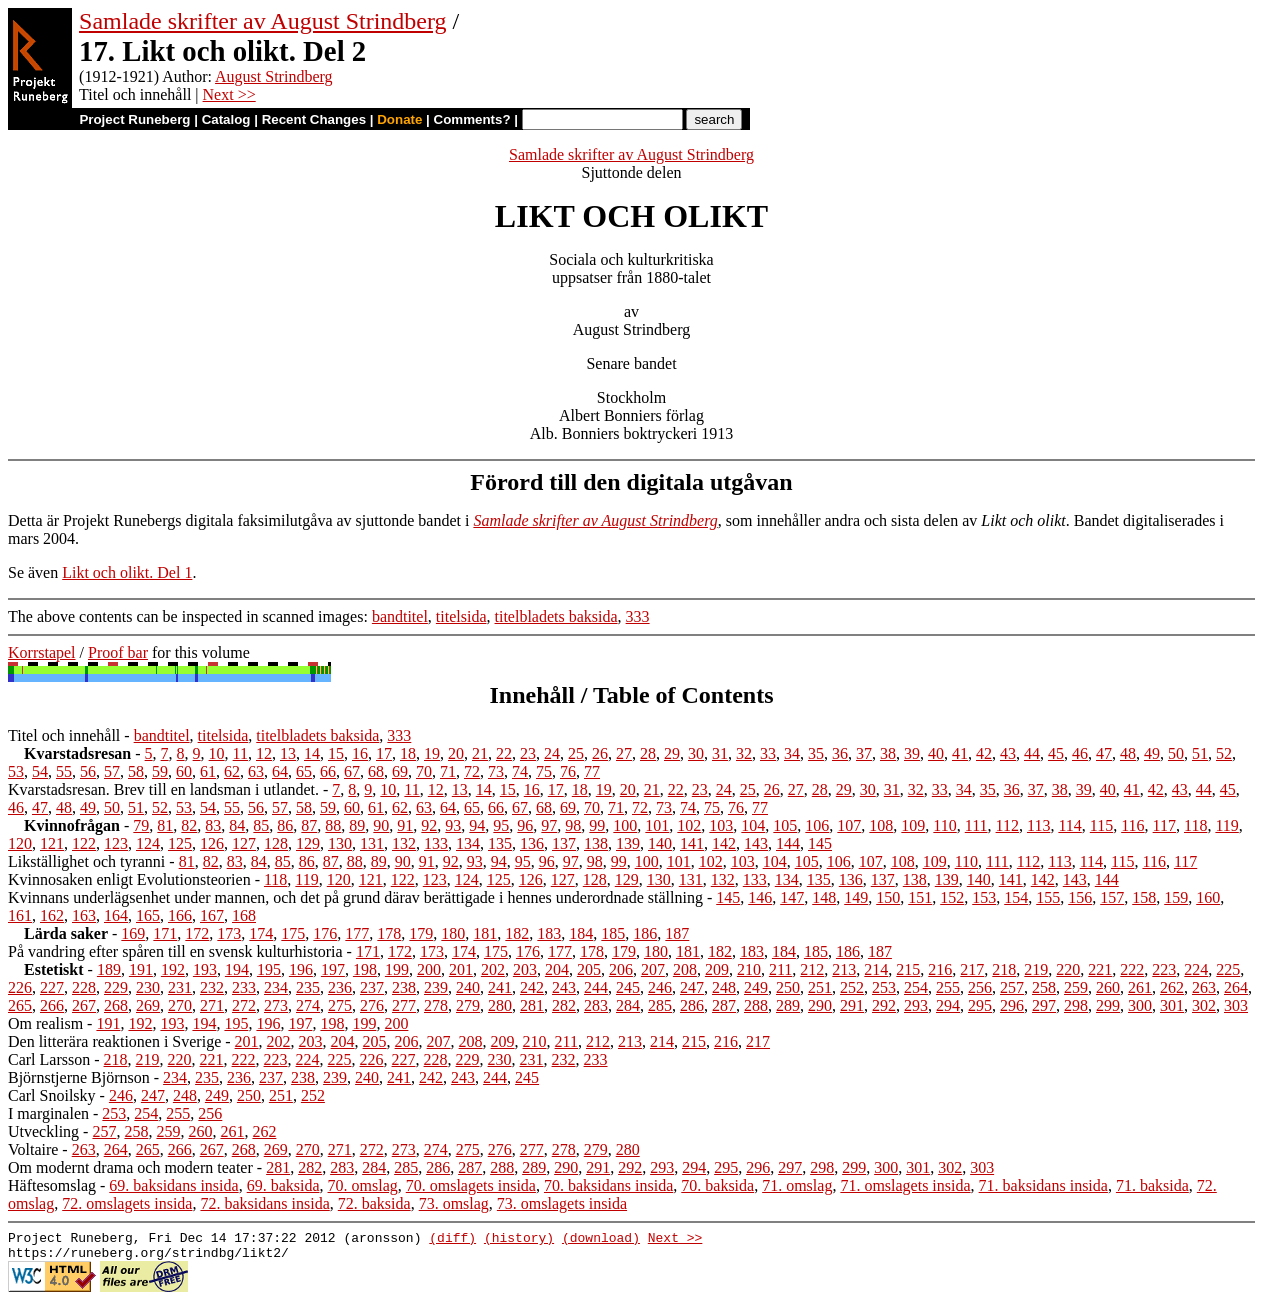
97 (549, 825)
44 (1032, 753)
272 (244, 1005)
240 (468, 987)
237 (372, 987)
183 (549, 933)
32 (744, 753)
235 (308, 987)
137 (564, 843)
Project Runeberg (134, 119)
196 (301, 969)
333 (638, 616)
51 (1200, 753)
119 (1226, 825)
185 (613, 933)
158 (1144, 897)
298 (1076, 1005)
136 (532, 843)
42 (984, 753)
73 (496, 771)
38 (888, 753)
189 (109, 969)
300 (1140, 1005)
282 (564, 1005)
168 (244, 915)
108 (881, 825)
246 (660, 987)
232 (212, 987)
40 (936, 753)
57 (112, 771)
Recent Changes (314, 119)
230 (148, 987)
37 (864, 753)
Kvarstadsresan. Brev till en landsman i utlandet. (163, 789)
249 (756, 987)
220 (1068, 969)
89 (357, 825)
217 (972, 969)
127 (244, 843)
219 (1036, 969)
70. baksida (717, 1185)
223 (1164, 969)
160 (1208, 897)
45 (1056, 753)
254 (916, 987)
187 (677, 933)
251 (820, 987)
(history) (519, 1240)
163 (84, 915)
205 (589, 969)
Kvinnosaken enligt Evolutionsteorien (129, 879)
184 (581, 933)
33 (768, 753)
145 (820, 843)
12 (264, 753)
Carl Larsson (49, 1059)
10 (217, 753)
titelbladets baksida (556, 616)
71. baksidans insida (1043, 1185)
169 (133, 933)
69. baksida (283, 1185)
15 (336, 753)
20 (456, 753)
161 (20, 915)
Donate (399, 119)
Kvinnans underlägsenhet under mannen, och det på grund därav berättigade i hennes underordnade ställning (355, 897)
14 (312, 753)
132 (404, 843)
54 (40, 771)
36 (840, 753)
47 (1104, 753)
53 (16, 771)
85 (261, 825)
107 (849, 825)
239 (436, 987)
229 (116, 987)
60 (184, 771)
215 (908, 969)
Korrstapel (42, 652)
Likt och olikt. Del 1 (127, 572)
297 (1044, 1005)
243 (564, 987)
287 (724, 1005)
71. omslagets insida (905, 1185)
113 (1038, 825)
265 (20, 1005)
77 (592, 771)
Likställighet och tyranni (86, 861)
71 (448, 771)
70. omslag (363, 1185)
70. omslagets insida (471, 1185)
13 (288, 753)
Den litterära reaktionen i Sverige (114, 1041)
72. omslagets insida (127, 1203)
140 (660, 843)
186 (645, 933)
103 (721, 825)
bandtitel (400, 616)
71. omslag (797, 1185)
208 (685, 969)
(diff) (452, 1240)
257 (1012, 987)
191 (141, 969)
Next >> (229, 94)
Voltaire (33, 1149)
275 (340, 1005)
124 (148, 843)
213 (844, 969)
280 (500, 1005)
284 (628, 1005)
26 (600, 753)
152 (952, 897)
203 (525, 969)
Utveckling (43, 1131)
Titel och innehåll (64, 735)
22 (504, 753)
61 (208, 771)
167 (212, 915)
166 (180, 915)
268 (116, 1005)
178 (389, 933)
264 (1236, 987)
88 (333, 825)
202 (493, 969)
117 (1164, 825)
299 (1108, 1005)
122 (84, 843)
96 (525, 825)
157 (1112, 897)
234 (276, 987)
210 (749, 969)
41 (960, 753)
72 (472, 771)
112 (1007, 825)
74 (520, 771)
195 (269, 969)
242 (532, 987)
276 (372, 1005)
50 (1176, 753)
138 (596, 843)
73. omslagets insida (562, 1203)
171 (165, 933)
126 (212, 843)
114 (1069, 825)
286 (692, 1005)
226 (20, 987)
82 (189, 825)
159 (1176, 897)
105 (785, 825)
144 (788, 843)
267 (84, 1005)
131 (372, 843)
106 (817, 825)
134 (468, 843)
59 (160, 771)
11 (240, 753)
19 (432, 753)
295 (980, 1005)
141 (692, 843)
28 (648, 753)
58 (136, 771)
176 (325, 933)
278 (436, 1005)
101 (657, 825)
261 (1140, 987)
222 (1132, 969)
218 (1004, 969)
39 (912, 753)
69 (400, 771)
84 (237, 825)
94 (477, 825)
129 (308, 843)
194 (237, 969)
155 (1048, 897)
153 (984, 897)
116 (1132, 825)
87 (309, 825)
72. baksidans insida (264, 1203)
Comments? (472, 119)
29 (672, 753)
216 (940, 969)
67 (352, 771)
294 (948, 1005)
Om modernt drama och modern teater (130, 1167)
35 (816, 753)
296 (1012, 1005)
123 (116, 843)
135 (500, 843)
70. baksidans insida (608, 1185)
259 (1076, 987)
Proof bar (118, 652)
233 (244, 987)
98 (573, 825)
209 (717, 969)
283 (596, 1005)
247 (692, 987)
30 (696, 753)
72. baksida (374, 1203)
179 (421, 933)
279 (468, 1005)
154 (1016, 897)
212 (812, 969)
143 (756, 843)
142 (724, 843)
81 (165, 825)
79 (141, 825)
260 (1108, 987)
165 (148, 915)
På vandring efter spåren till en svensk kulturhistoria (175, 951)
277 (404, 1005)
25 (576, 753)
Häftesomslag (52, 1185)
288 (756, 1005)
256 (980, 987)
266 (52, 1005)
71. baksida (1152, 1185)
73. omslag (454, 1203)
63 (256, 771)
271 (212, 1005)
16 (360, 753)
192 (173, 969)
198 (365, 969)
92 (429, 825)
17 (384, 753)
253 (884, 987)
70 (424, 771)
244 (596, 987)
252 (852, 987)
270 (180, 1005)
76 (568, 771)
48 (1128, 753)
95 (501, 825)
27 (624, 753)
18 (408, 753)
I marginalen (48, 1113)
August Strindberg (273, 76)
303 (1236, 1005)
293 (916, 1005)
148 (824, 897)
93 (453, 825)
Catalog (226, 119)
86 (285, 825)
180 (453, 933)
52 (1224, 753)
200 (429, 969)
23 (528, 753)
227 (52, 987)
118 (1195, 825)
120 (20, 843)
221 (1100, 969)
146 (760, 897)
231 (180, 987)
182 (517, 933)
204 (557, 969)
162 (52, 915)
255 (948, 987)
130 (340, 843)
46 (1080, 753)
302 (1204, 1005)
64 (280, 771)
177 (357, 933)
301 (1172, 1005)
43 (1008, 753)
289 (788, 1005)
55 (64, 771)
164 (116, 915)
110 (944, 825)
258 (1044, 987)
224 (1196, 969)
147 (792, 897)
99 (597, 825)
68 (376, 771)
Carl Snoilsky (52, 1095)
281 (532, 1005)
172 (197, 933)
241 (500, 987)
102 (689, 825)
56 (88, 771)
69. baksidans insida (173, 1185)
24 (552, 753)
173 (229, 933)
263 (1204, 987)
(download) (601, 1240)
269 (148, 1005)
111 (976, 825)
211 (780, 969)
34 (792, 753)
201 (461, 969)
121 (52, 843)
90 (381, 825)
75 (544, 771)
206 (621, 969)
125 (180, 843)
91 (405, 825)
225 (1228, 969)
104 (753, 825)
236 (340, 987)
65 (304, 771)
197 (333, 969)
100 (625, 825)
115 (1101, 825)
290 (820, 1005)
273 (276, 1005)
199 (397, 969)
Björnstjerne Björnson (79, 1077)
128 (276, 843)
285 (660, 1005)
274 (308, 1005)
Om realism (45, 1023)
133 (436, 843)
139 (628, 843)
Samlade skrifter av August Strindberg (263, 21)
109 (913, 825)
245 (628, 987)
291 (852, 1005)
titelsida (461, 616)
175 (293, 933)
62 (232, 771)
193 (205, 969)
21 (480, 753)
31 (720, 753)
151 (920, 897)
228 (84, 987)
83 (213, 825)
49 (1152, 753)
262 (1172, 987)
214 (876, 969)
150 (888, 897)
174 (261, 933)
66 (328, 771)
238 (404, 987)
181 (485, 933)
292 (884, 1005)
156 (1080, 897)
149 (856, 897)
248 (724, 987)
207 (653, 969)
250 (788, 987)
